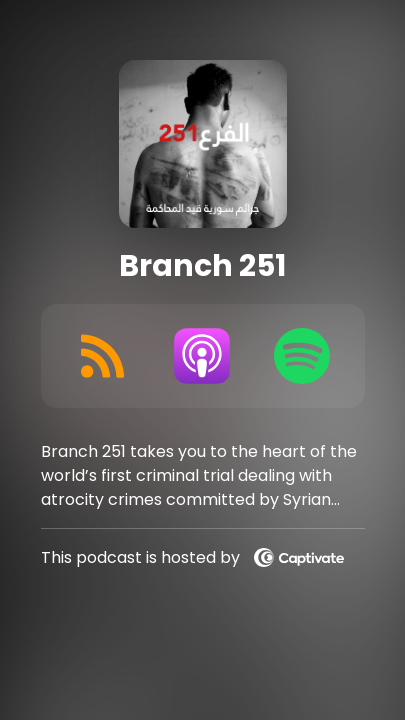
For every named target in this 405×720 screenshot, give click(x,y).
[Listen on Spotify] (302, 356)
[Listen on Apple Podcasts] (202, 356)
